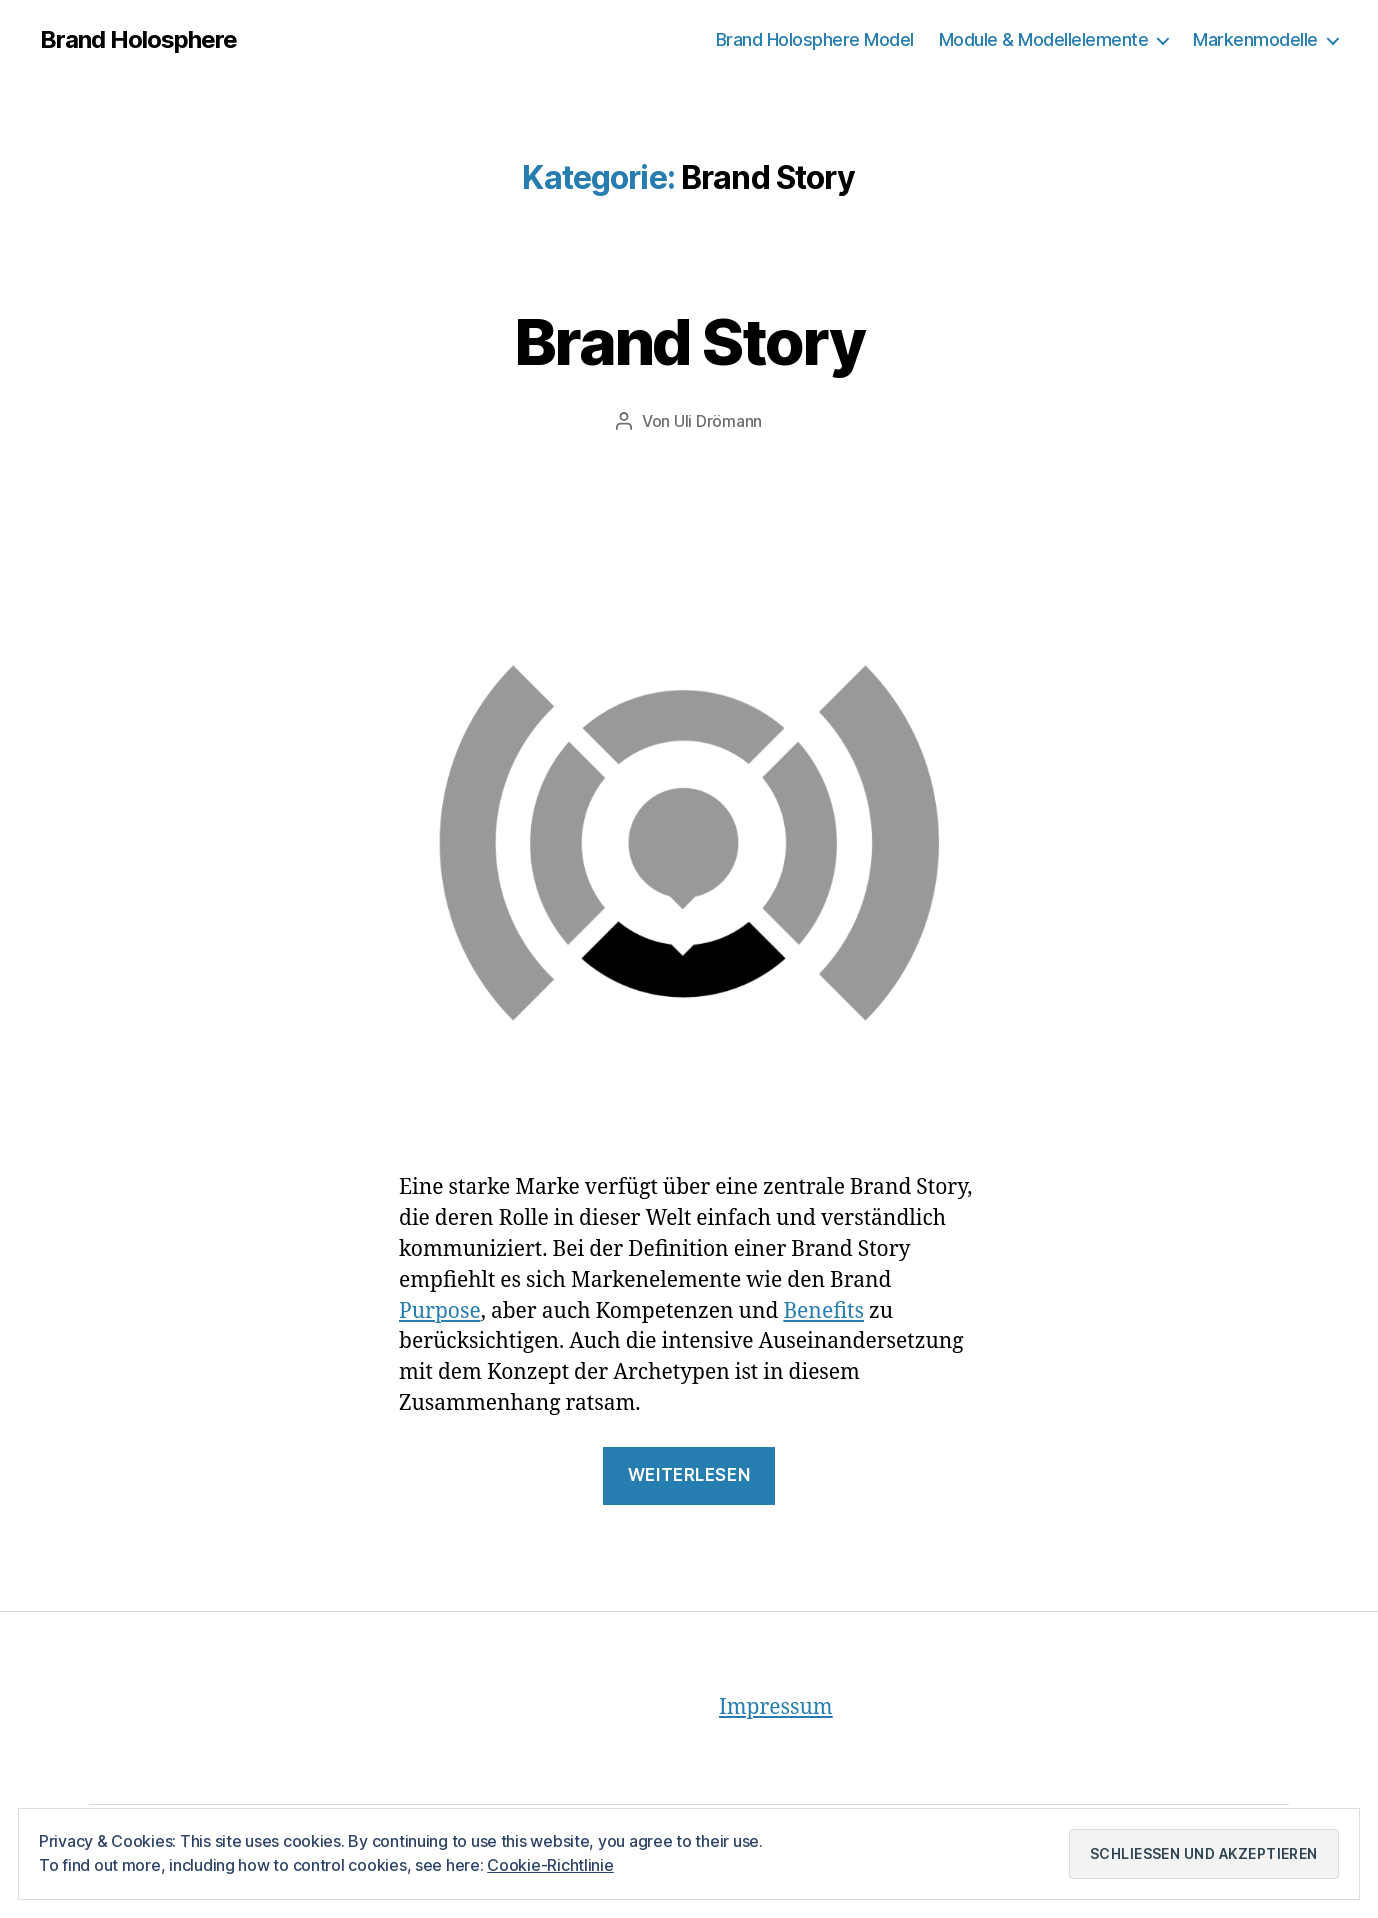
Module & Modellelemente (1044, 39)
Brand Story (689, 341)
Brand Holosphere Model (815, 39)
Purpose (440, 1311)
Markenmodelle (1255, 39)
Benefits (823, 1311)
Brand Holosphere (138, 40)
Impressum (776, 1707)
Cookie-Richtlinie (550, 1865)
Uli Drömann (718, 421)
